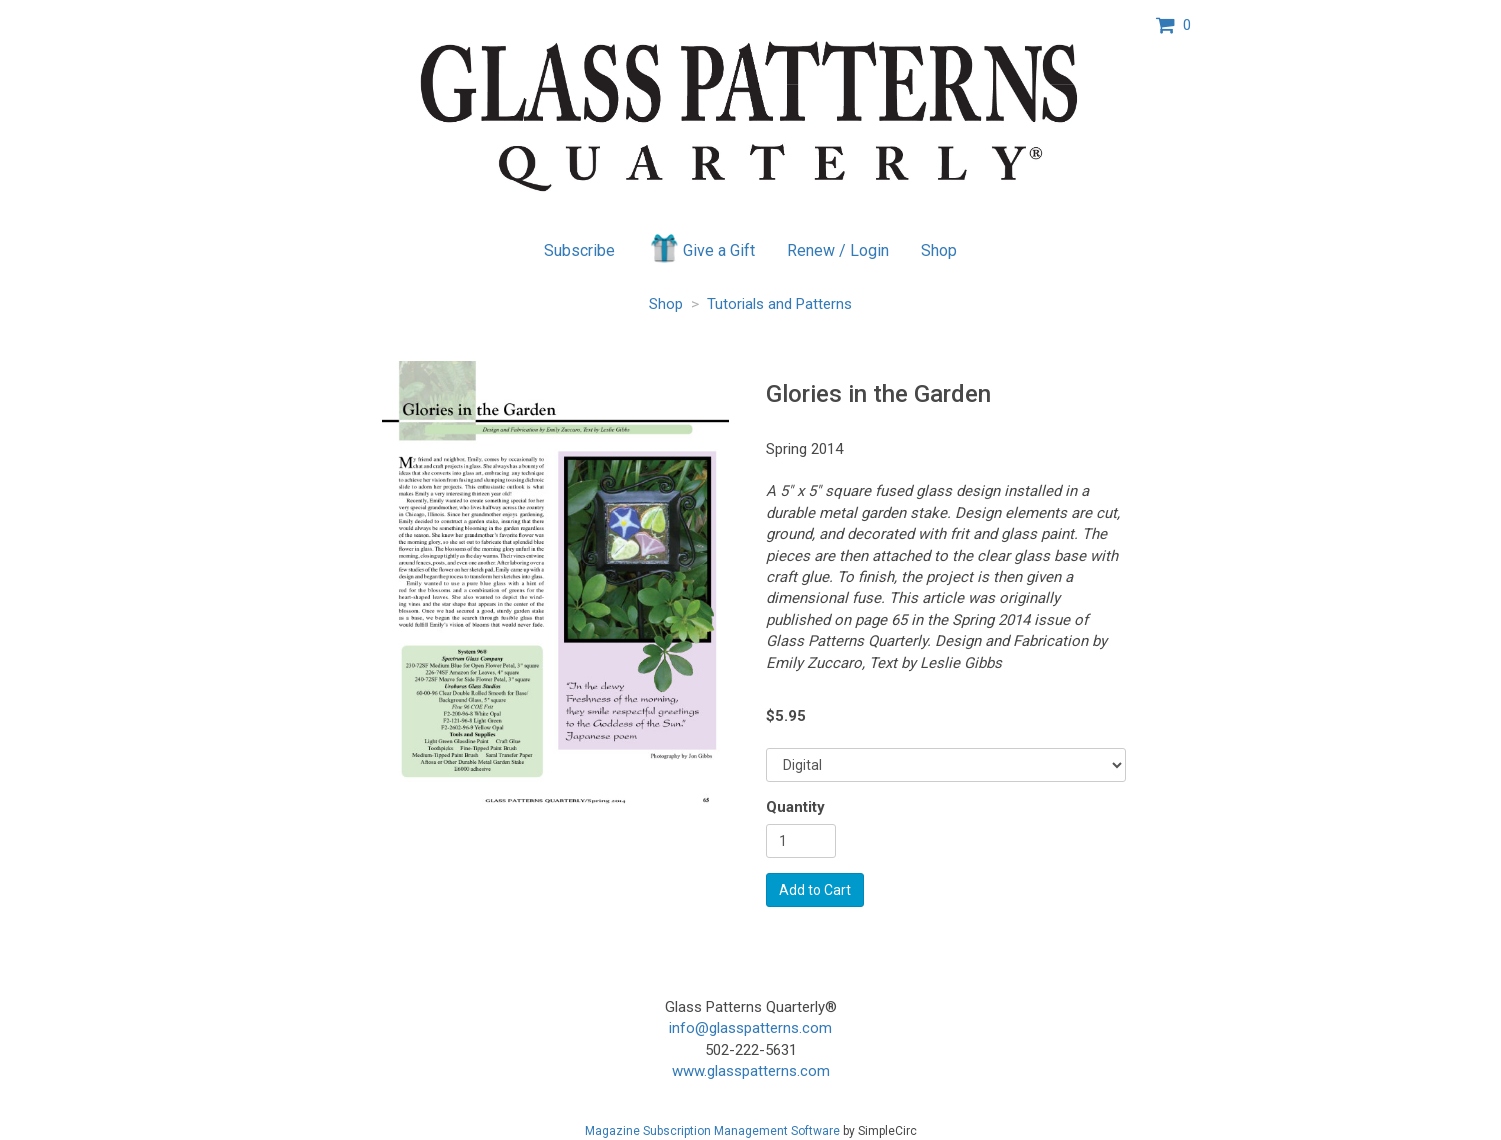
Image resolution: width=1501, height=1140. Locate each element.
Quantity (795, 807)
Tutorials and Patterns (779, 304)
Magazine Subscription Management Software (712, 1131)
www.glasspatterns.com (751, 1071)
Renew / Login (838, 250)
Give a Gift (701, 248)
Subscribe (579, 250)
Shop (939, 250)
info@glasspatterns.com (750, 1028)
